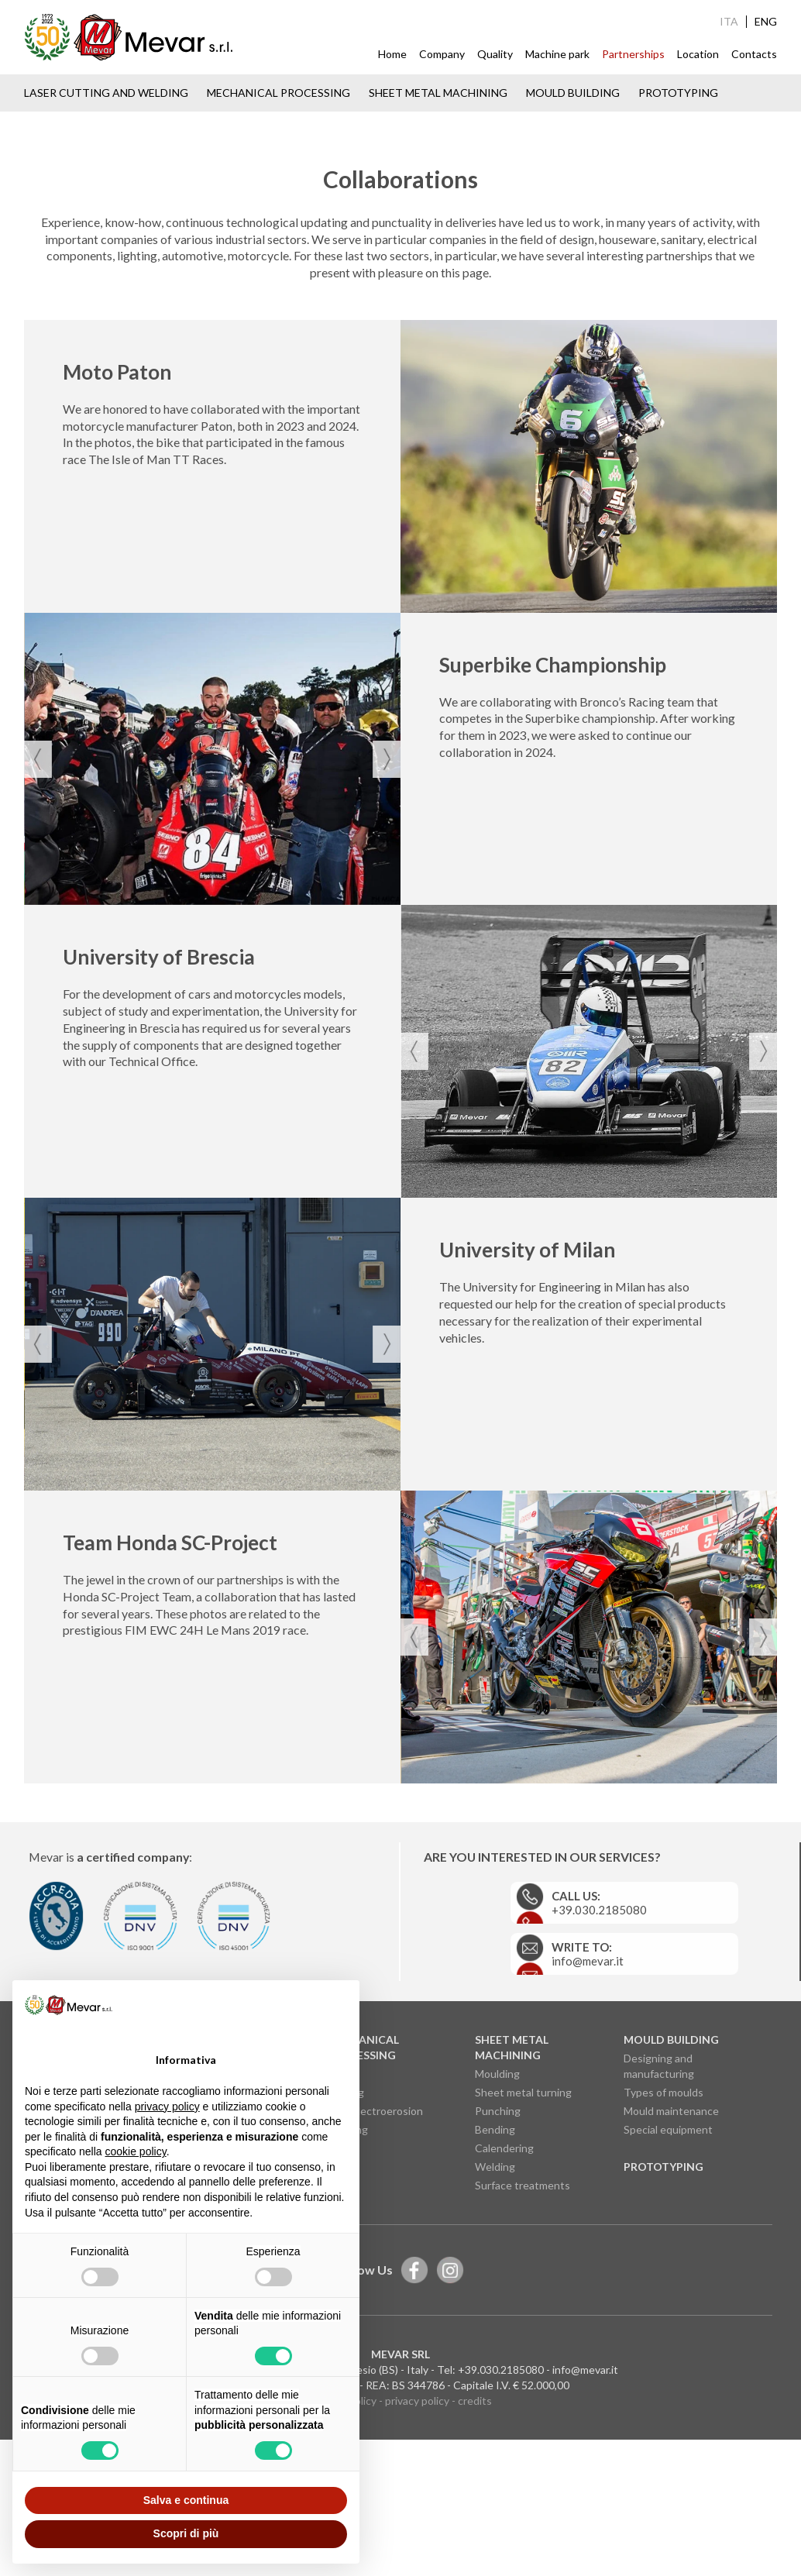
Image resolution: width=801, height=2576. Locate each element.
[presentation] (38, 938)
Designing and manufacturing (659, 2220)
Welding (495, 2320)
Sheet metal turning (523, 2246)
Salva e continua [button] (186, 2500)
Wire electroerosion (374, 2265)
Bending (495, 2283)
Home (392, 53)
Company (442, 53)
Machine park (557, 53)
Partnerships (633, 53)
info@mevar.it (585, 2523)
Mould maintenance (671, 2265)
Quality (495, 53)
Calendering (504, 2302)
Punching (498, 2265)
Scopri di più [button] (186, 2533)
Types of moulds (663, 2246)
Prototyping (678, 92)
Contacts (754, 53)
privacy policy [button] (167, 2106)
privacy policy (417, 2554)
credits (475, 2554)
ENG (766, 21)
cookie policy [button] (136, 2151)
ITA (729, 21)
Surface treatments (522, 2339)
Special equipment (668, 2283)
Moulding (497, 2227)
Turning (345, 2246)
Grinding (347, 2283)
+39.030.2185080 (501, 2523)
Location (698, 53)
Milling (341, 2227)
